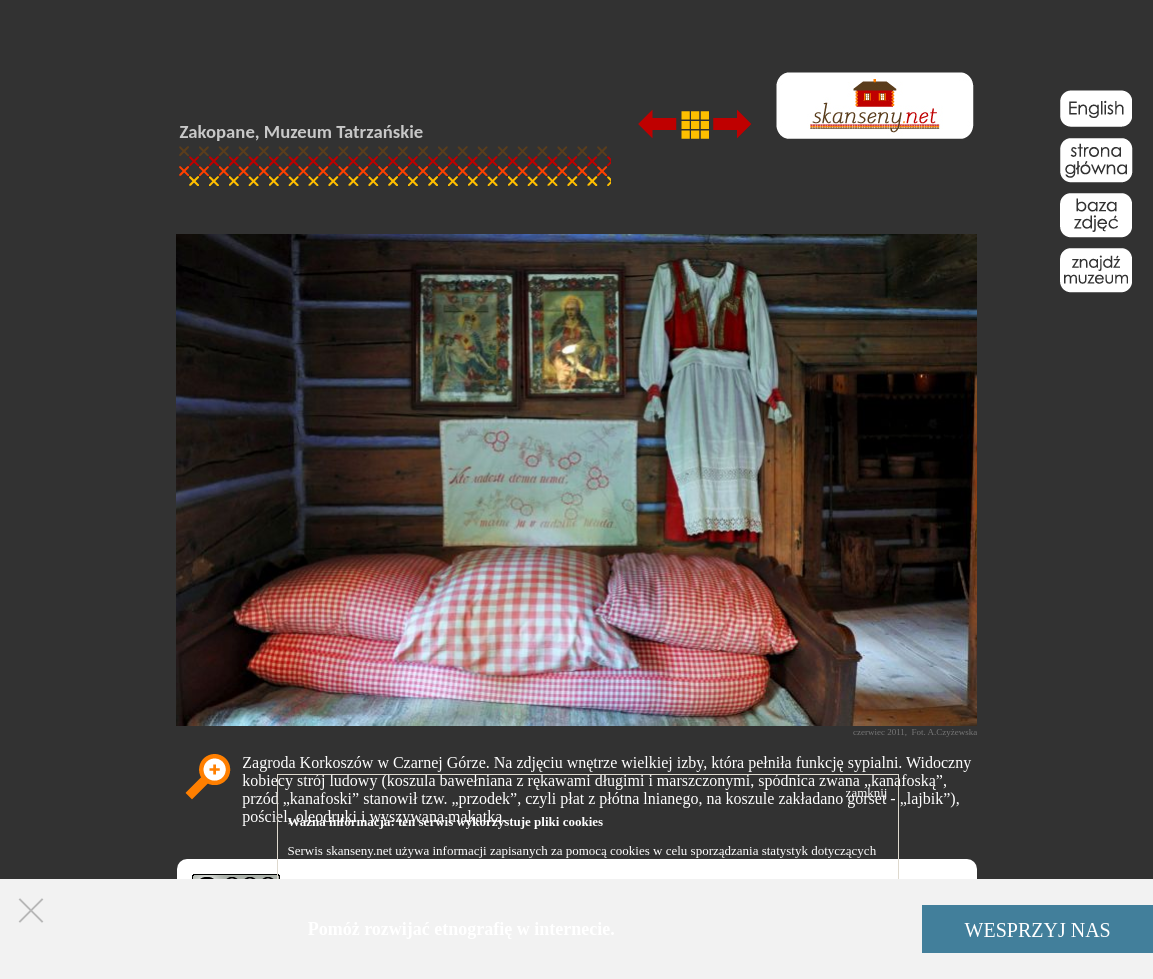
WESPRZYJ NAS (1038, 930)
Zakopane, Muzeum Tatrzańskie (302, 131)
